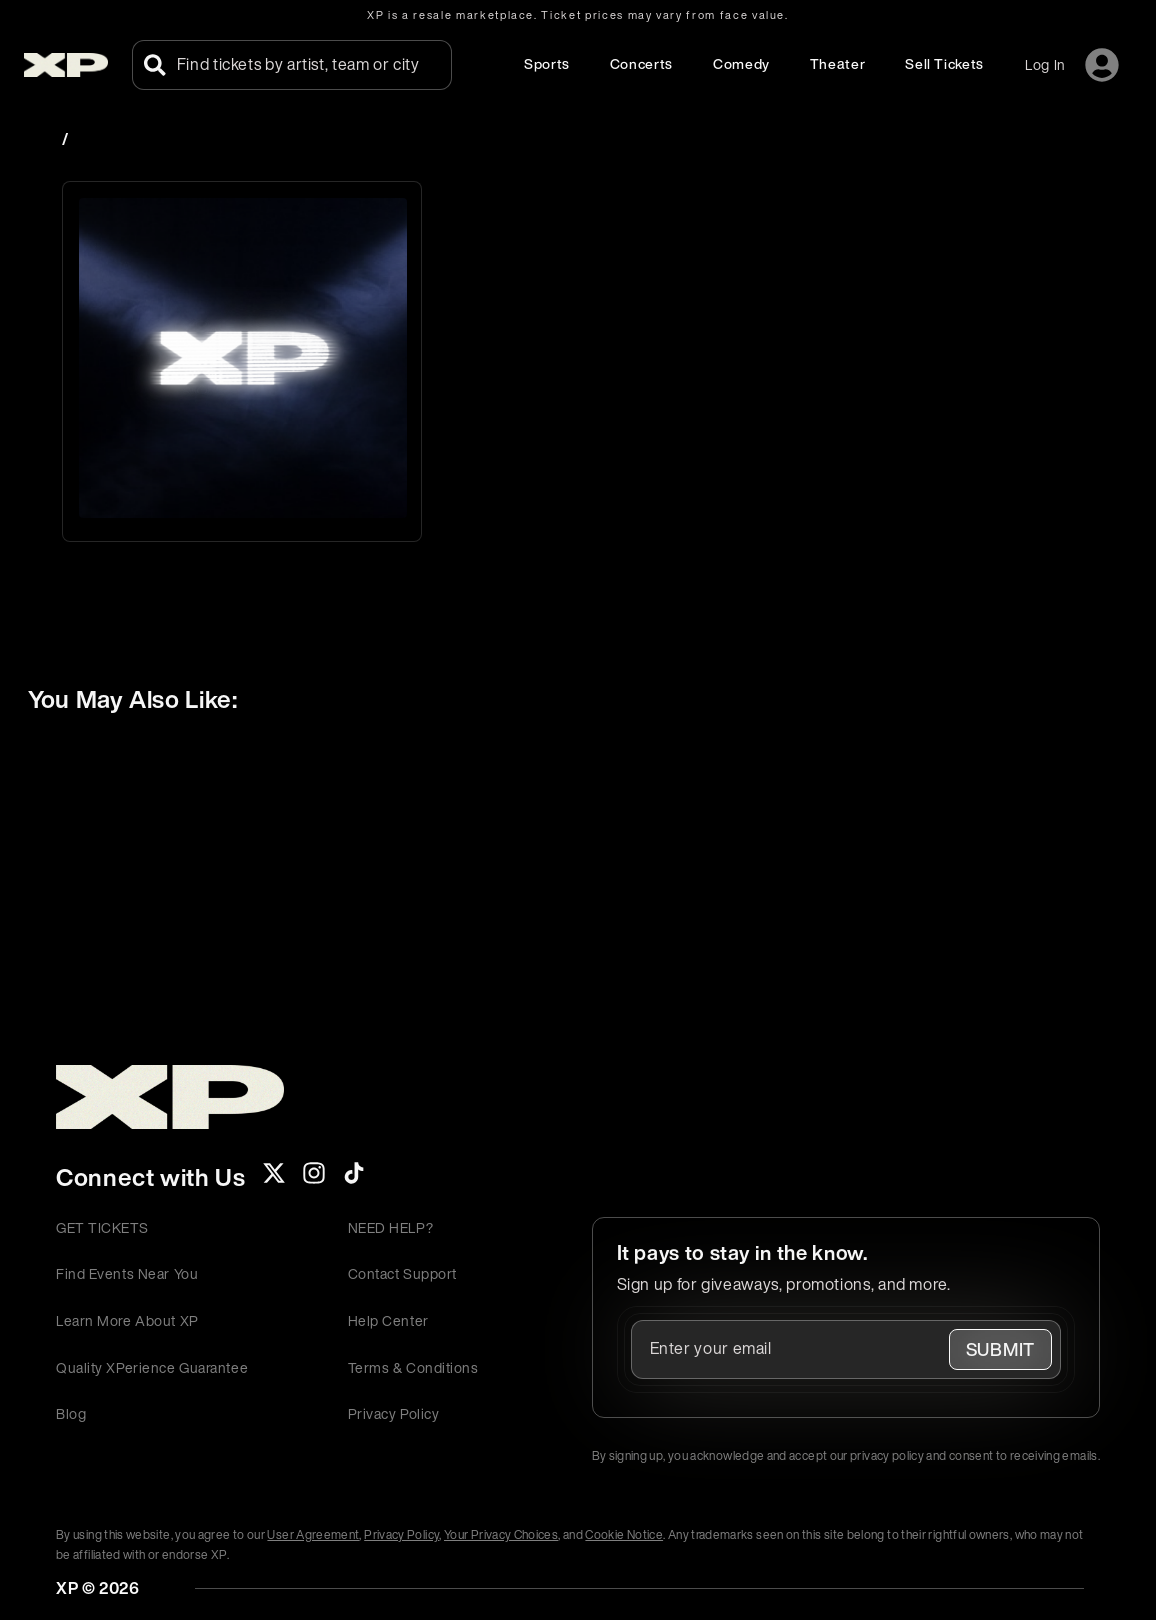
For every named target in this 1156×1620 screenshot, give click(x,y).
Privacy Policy (394, 1413)
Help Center (388, 1320)
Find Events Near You (127, 1273)
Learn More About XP (127, 1320)
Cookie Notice (624, 1534)
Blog (71, 1413)
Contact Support (402, 1273)
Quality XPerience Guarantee (152, 1367)
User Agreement (313, 1534)
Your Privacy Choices (501, 1534)
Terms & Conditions (413, 1367)
